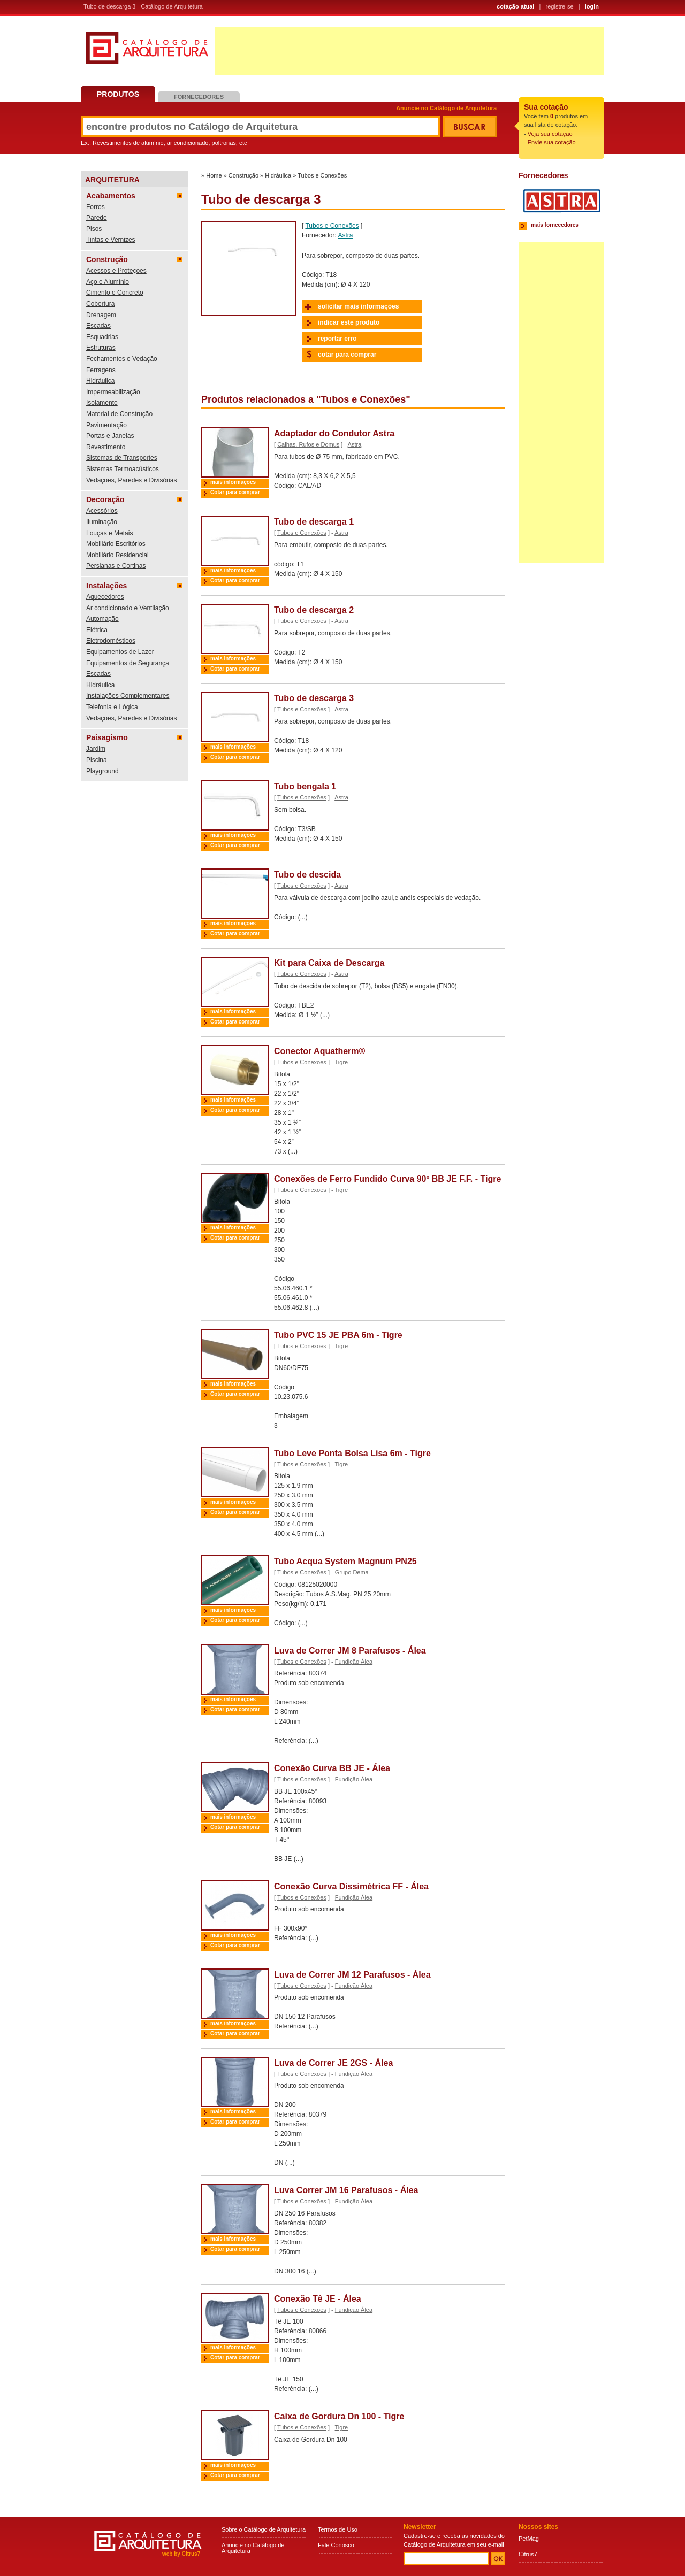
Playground (102, 771)
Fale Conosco (336, 2545)
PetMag (529, 2538)
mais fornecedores (555, 225)
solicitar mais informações (358, 306)
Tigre (341, 1062)
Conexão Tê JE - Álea (317, 2298)
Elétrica (97, 630)
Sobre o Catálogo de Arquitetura (264, 2529)
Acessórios (102, 510)
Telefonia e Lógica (112, 707)
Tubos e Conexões (322, 175)
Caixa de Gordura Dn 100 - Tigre (339, 2416)
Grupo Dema (352, 1572)
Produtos (118, 94)
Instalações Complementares (127, 695)
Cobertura (100, 303)
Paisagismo (107, 737)
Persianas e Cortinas (116, 566)
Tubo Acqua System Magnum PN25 (345, 1561)
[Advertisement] (409, 51)
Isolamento (102, 402)
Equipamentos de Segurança (127, 663)
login (592, 6)
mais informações (233, 482)
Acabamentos (110, 195)
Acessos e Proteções (116, 270)
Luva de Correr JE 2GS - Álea (333, 2062)
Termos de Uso (337, 2529)
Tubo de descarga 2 (314, 609)
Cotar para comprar (235, 492)
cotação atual (515, 6)
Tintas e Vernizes (110, 239)
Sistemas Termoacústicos (122, 469)
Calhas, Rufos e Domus (308, 444)
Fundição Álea (353, 1661)
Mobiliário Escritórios (116, 544)
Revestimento (105, 447)
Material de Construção (119, 414)
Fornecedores (199, 97)
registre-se (560, 6)
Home (214, 175)
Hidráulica (100, 381)
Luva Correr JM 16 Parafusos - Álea (346, 2190)
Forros (95, 207)
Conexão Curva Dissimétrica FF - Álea (351, 1886)
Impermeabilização (113, 392)
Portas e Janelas (110, 436)
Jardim (95, 748)
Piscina (96, 760)
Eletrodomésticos (110, 640)
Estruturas (101, 347)
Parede (96, 217)
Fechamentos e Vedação (121, 359)
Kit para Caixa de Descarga (329, 962)
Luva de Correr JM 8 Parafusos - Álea (350, 1650)
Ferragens (101, 370)
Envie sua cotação (552, 142)
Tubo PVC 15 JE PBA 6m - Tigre (338, 1335)
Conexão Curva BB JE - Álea (332, 1768)
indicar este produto (348, 322)
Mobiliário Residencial (117, 555)
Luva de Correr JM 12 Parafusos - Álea (352, 1974)
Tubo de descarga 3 (314, 698)
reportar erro (337, 338)
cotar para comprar (347, 354)
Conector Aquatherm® (319, 1051)
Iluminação (101, 522)
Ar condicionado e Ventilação (127, 608)
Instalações (106, 585)
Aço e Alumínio (107, 282)
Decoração (105, 499)
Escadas (98, 325)
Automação (102, 618)
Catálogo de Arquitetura (147, 52)
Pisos (94, 229)
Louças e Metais (109, 533)
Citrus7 (528, 2554)
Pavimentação (106, 425)
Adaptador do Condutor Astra (334, 433)
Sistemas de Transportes (121, 458)
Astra (345, 235)
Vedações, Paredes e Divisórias (131, 480)
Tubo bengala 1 (305, 786)
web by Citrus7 (181, 2554)
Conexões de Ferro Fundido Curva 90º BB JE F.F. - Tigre (387, 1178)
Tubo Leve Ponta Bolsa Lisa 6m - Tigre (352, 1453)
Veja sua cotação (550, 133)
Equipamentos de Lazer (120, 652)
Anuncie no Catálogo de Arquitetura (446, 108)
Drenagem (101, 315)
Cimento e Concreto (114, 292)
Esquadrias (102, 337)
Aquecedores (105, 597)
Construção (107, 259)
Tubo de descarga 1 (314, 521)
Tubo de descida (307, 874)
